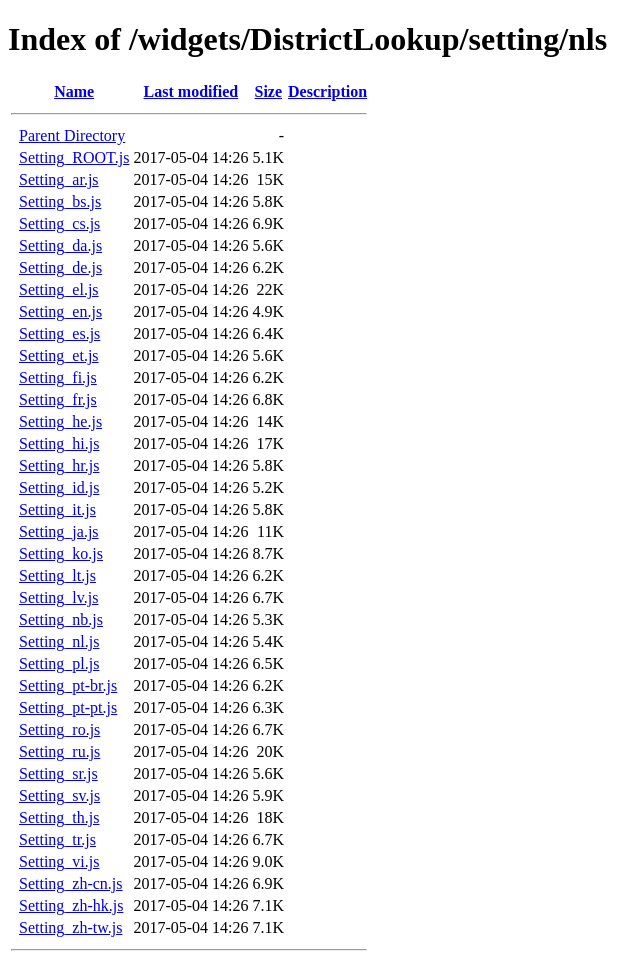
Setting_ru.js (59, 751)
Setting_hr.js (59, 465)
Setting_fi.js (58, 377)
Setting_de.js (60, 267)
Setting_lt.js (57, 575)
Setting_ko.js (61, 553)
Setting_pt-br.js (68, 685)
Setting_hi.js (59, 443)
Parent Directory (72, 135)
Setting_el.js (59, 289)
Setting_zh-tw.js (70, 927)
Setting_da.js (60, 245)
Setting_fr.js (58, 399)
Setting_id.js (59, 487)
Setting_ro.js (59, 729)
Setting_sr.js (58, 773)
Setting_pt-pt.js (68, 707)
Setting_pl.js (59, 663)
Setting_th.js (59, 817)
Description (327, 91)
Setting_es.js (59, 333)
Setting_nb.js (61, 619)
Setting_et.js (59, 355)
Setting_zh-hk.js (71, 905)
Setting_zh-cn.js (71, 883)
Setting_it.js (57, 509)
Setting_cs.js (59, 223)
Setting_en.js (60, 311)
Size (268, 91)
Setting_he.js (60, 421)
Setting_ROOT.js (74, 157)
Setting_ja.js (59, 531)
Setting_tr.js (57, 839)
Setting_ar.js (59, 179)
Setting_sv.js (59, 795)
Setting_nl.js (59, 641)
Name (74, 91)
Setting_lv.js (58, 597)
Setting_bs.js (60, 201)
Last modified (191, 91)
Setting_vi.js (59, 861)
